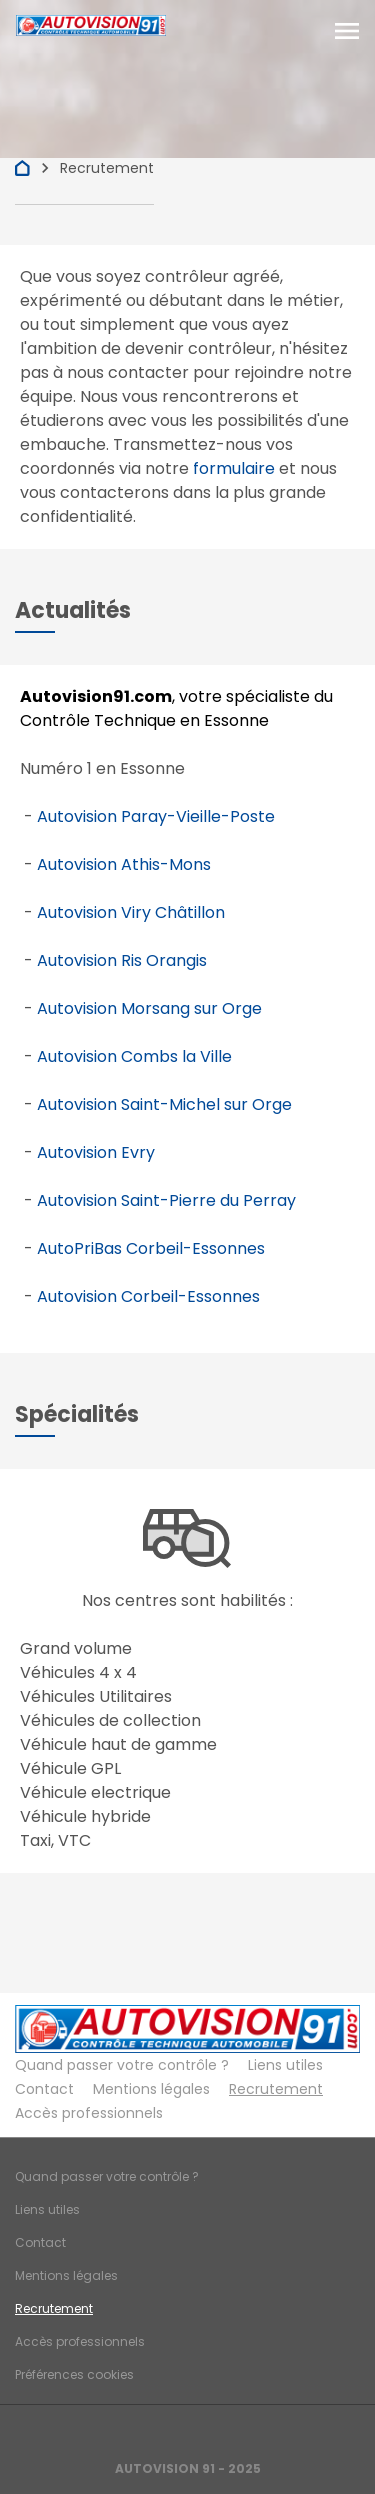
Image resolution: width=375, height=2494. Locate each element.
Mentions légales (151, 2089)
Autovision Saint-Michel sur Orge (164, 1104)
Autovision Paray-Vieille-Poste (156, 816)
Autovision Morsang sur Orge (149, 1008)
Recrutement (276, 2089)
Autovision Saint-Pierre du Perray (166, 1200)
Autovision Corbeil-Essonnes (148, 1296)
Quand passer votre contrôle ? (122, 2065)
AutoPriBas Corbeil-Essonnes (151, 1248)
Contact (44, 2089)
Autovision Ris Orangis (122, 960)
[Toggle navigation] (347, 32)
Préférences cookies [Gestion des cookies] (74, 2374)
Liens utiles (285, 2065)
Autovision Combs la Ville (134, 1056)
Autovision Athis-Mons (124, 864)
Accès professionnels (89, 2113)
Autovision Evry (96, 1152)
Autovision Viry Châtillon (131, 912)
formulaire (234, 468)
